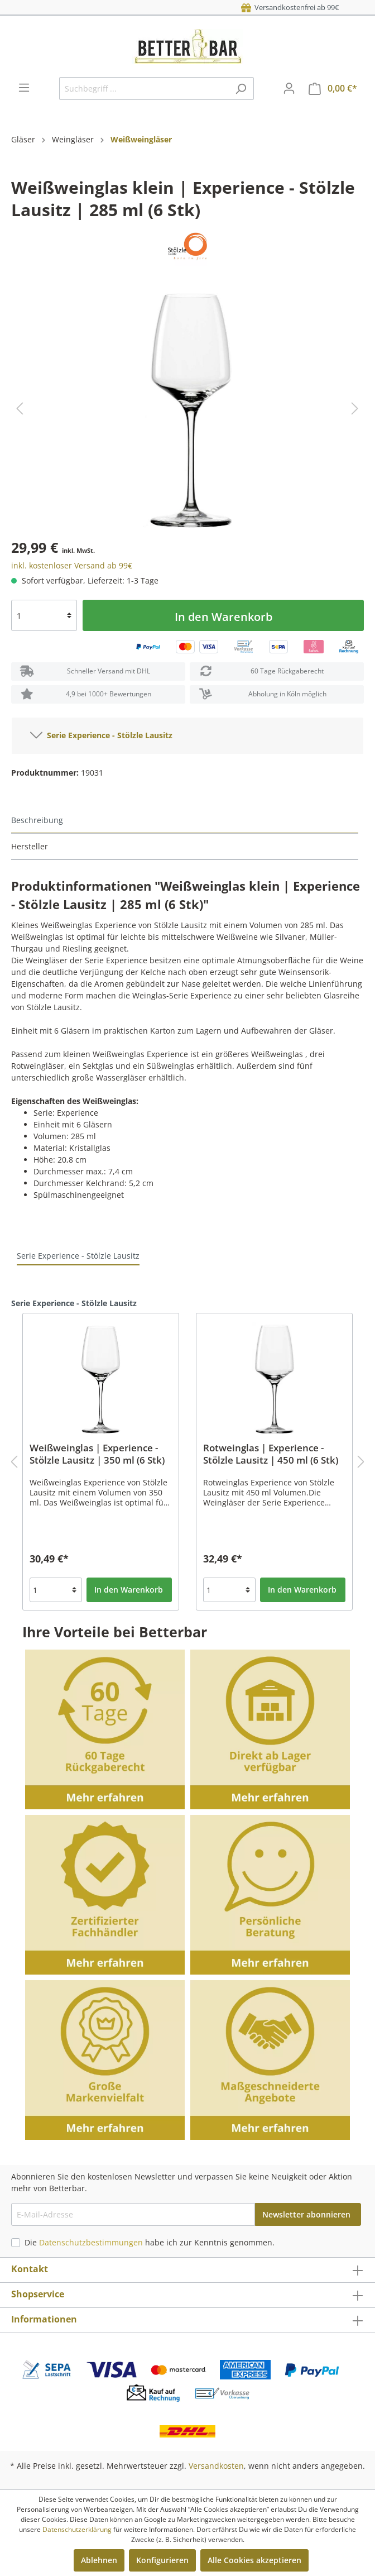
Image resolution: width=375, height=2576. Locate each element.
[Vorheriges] (19, 408)
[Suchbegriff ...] (143, 88)
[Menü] (24, 87)
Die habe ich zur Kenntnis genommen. (150, 2242)
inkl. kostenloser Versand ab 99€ (71, 565)
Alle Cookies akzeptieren (254, 2560)
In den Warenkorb (223, 616)
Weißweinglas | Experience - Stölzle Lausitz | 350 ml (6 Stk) (97, 1454)
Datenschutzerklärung (77, 2529)
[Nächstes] (355, 408)
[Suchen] (241, 88)
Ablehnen (99, 2560)
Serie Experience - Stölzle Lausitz (101, 733)
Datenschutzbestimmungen (91, 2242)
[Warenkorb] (333, 88)
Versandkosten (216, 2465)
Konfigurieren (162, 2560)
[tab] (184, 820)
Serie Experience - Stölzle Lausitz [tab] (78, 1255)
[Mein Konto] (289, 88)
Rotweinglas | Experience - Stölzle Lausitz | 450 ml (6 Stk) (270, 1454)
